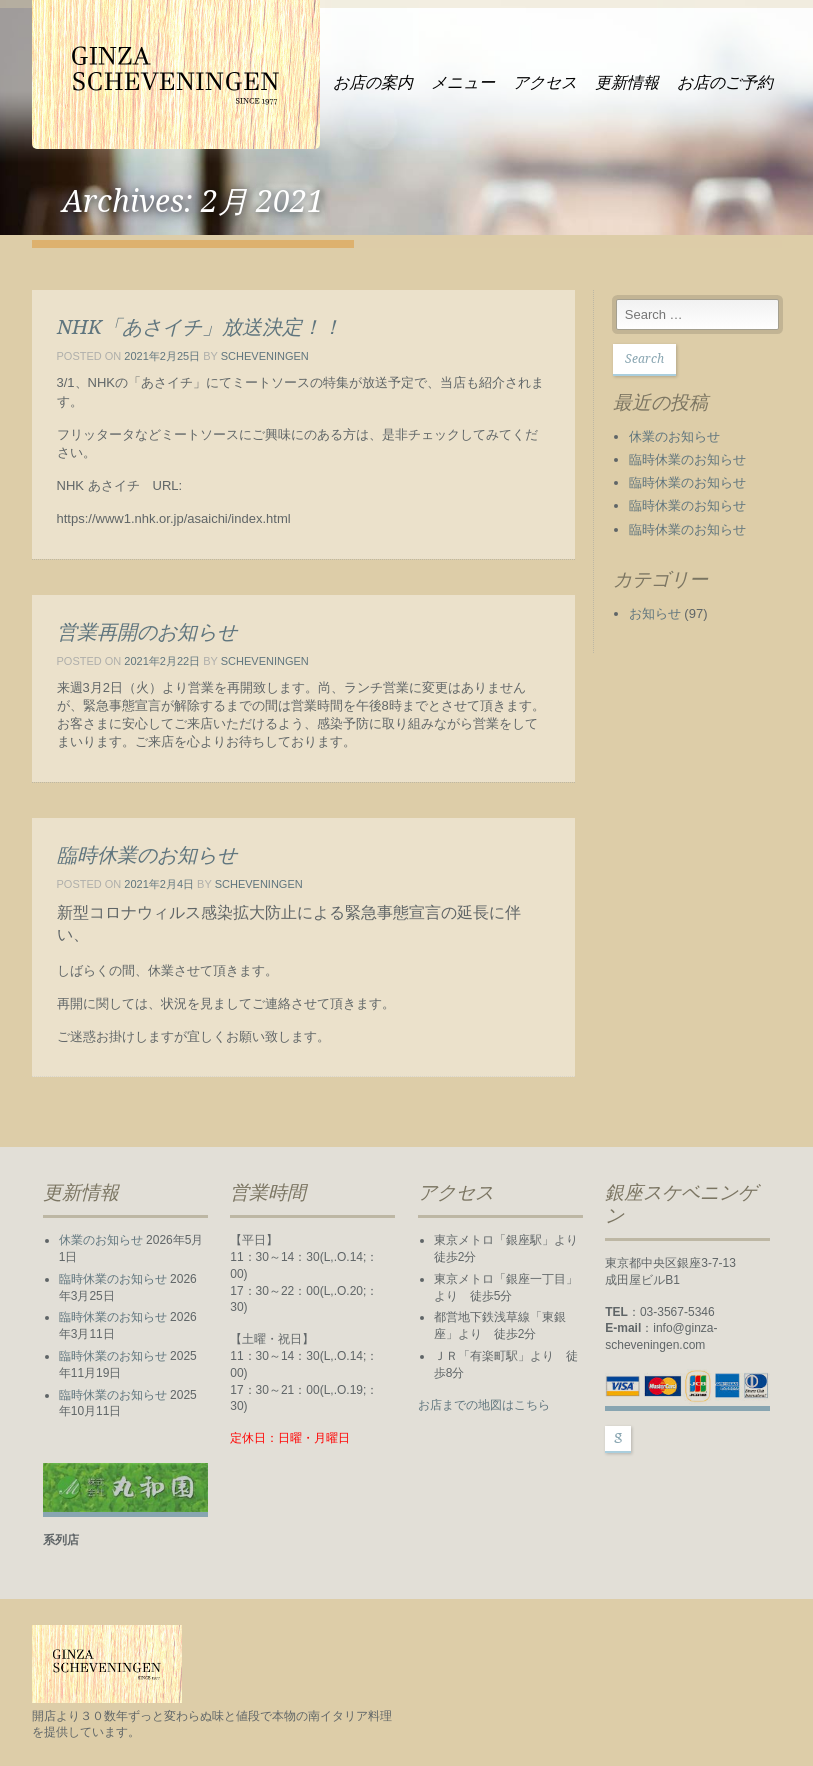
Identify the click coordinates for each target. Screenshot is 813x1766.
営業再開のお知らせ (147, 632)
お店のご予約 (725, 82)
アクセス (545, 82)
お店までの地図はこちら (484, 1405)
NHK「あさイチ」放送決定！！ (199, 327)
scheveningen (265, 356)
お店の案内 (373, 82)
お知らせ (655, 613)
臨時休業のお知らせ (147, 855)
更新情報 (627, 82)
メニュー (463, 82)
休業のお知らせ (674, 436)
